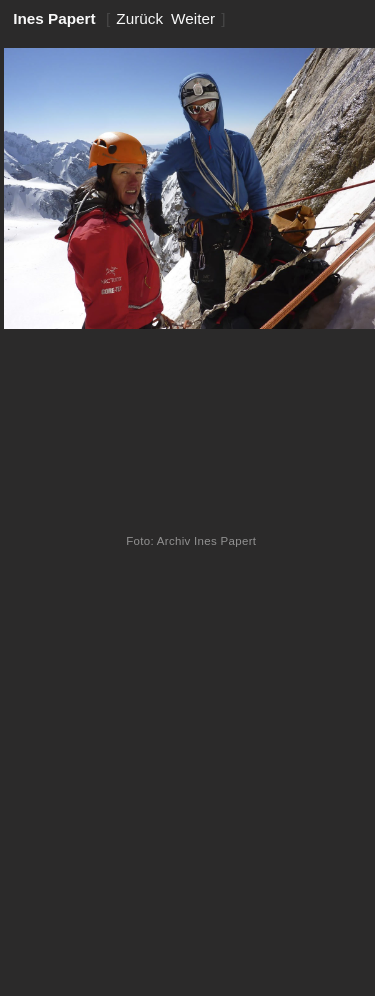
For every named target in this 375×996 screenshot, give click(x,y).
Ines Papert (54, 18)
